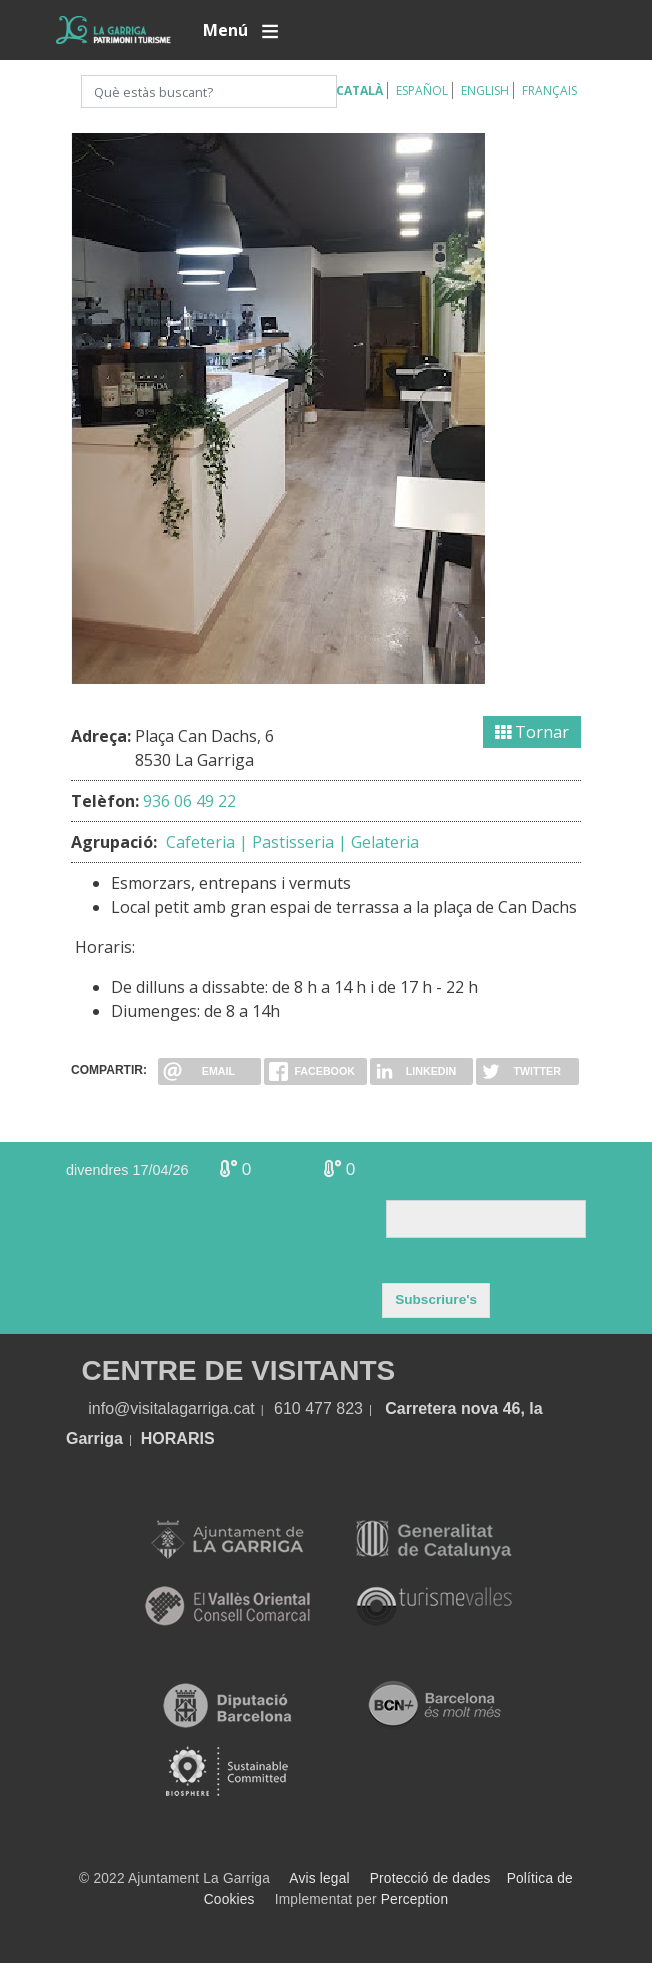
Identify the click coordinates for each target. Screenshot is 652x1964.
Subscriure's (436, 1299)
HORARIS (178, 1438)
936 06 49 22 (189, 801)
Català (359, 90)
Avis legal (319, 1878)
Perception (415, 1899)
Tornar (532, 732)
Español (422, 90)
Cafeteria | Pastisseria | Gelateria (292, 842)
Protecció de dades (430, 1878)
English (485, 90)
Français (549, 90)
